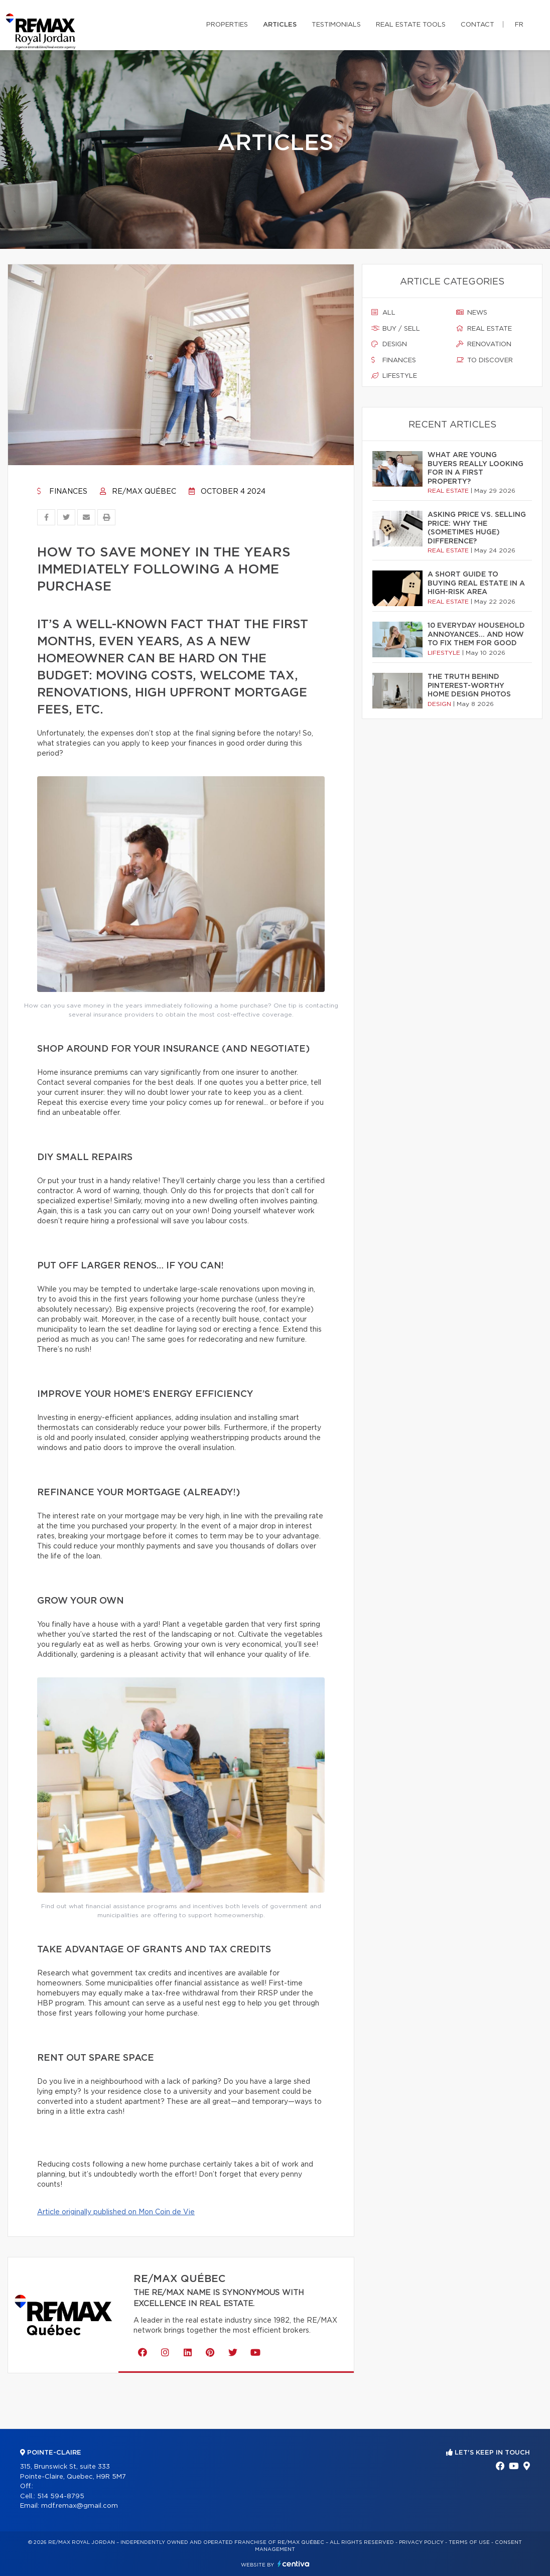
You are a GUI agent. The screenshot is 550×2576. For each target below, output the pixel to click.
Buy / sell (395, 328)
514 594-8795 (60, 2496)
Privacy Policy (421, 2542)
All (383, 312)
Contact (477, 25)
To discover (484, 360)
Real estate (484, 328)
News (471, 312)
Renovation (483, 344)
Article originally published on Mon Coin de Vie (116, 2212)
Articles (280, 25)
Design (389, 344)
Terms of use (469, 2542)
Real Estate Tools (411, 25)
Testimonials (336, 25)
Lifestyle (394, 375)
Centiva (294, 2563)
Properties (227, 25)
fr (519, 25)
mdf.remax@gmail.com (79, 2506)
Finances (62, 491)
